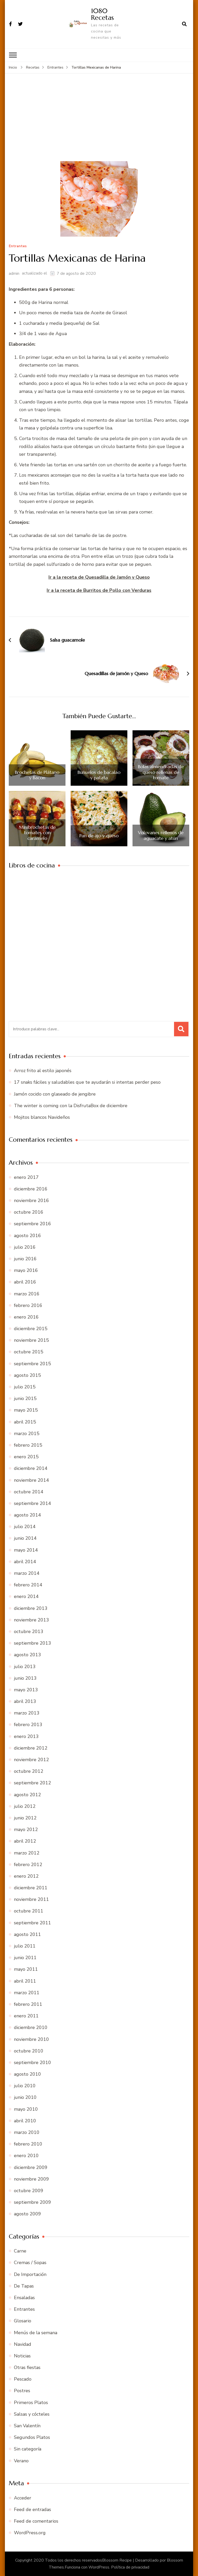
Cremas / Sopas (30, 2262)
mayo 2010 (26, 2109)
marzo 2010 (26, 2132)
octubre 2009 (28, 2190)
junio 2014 (25, 1538)
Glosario (22, 2321)
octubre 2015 (28, 1352)
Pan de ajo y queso (99, 835)
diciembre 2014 (30, 1468)
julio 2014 (25, 1526)
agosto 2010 (27, 2074)
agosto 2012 (27, 1794)
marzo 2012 (26, 1853)
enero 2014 (26, 1596)
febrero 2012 (28, 1864)
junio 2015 (25, 1398)
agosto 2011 (27, 1934)
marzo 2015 (26, 1433)
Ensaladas (24, 2297)
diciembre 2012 (30, 1748)
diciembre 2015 (30, 1328)
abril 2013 (25, 1701)
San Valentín (27, 2425)
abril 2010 (25, 2120)
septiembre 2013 (32, 1643)
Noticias (22, 2356)
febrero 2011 (28, 2004)
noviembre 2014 (31, 1480)
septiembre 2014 (32, 1503)
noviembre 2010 (31, 2039)
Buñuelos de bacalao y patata (99, 774)
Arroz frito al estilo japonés (42, 1070)
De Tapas (24, 2286)
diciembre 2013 (30, 1608)
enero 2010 (26, 2155)
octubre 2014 (28, 1491)
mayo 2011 (26, 1969)
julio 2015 (25, 1387)
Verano (21, 2460)
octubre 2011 (28, 1911)
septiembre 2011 (32, 1922)
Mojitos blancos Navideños (42, 1117)
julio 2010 (25, 2085)
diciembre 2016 (30, 1189)
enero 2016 (26, 1317)
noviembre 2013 (31, 1620)
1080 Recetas (102, 14)
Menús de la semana (35, 2332)
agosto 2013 (27, 1654)
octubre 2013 (28, 1631)
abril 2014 (25, 1561)
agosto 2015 (27, 1375)
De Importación (30, 2274)
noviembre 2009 (31, 2179)
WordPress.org (30, 2532)
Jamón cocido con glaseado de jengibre (55, 1094)
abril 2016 (25, 1282)
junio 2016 (25, 1258)
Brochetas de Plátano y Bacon (37, 774)
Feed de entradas (32, 2509)
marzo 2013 (26, 1713)
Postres (22, 2391)
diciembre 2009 (30, 2167)
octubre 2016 (28, 1212)
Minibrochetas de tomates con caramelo (37, 832)
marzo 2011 (26, 1992)
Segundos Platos (32, 2437)
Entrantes (18, 246)
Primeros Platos (31, 2402)
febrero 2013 (28, 1724)
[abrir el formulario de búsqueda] (184, 24)
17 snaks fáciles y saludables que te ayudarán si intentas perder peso (87, 1082)
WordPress (98, 2567)
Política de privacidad (130, 2567)
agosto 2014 (27, 1515)
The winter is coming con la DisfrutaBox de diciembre (70, 1105)
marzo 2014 (26, 1573)
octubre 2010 (28, 2051)
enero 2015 (26, 1456)
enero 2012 (26, 1876)
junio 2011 (25, 1957)
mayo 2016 (26, 1270)
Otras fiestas (27, 2367)
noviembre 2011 (31, 1899)
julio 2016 (25, 1247)
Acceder (22, 2498)
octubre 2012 (28, 1771)
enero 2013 (26, 1736)
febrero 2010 (28, 2144)
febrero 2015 (28, 1445)
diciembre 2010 (30, 2027)
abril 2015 (25, 1422)
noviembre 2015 (31, 1340)
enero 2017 (26, 1177)
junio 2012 (25, 1818)
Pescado (22, 2379)
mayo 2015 (26, 1410)
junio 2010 (25, 2097)
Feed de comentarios (36, 2521)
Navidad (22, 2344)
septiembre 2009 (32, 2202)
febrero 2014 (28, 1584)
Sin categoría (27, 2449)
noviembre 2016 (31, 1200)
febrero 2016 (28, 1305)
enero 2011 (26, 2015)
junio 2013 (25, 1678)
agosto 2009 (27, 2213)
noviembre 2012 (31, 1759)
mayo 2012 (26, 1829)
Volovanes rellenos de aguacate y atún (161, 835)
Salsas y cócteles (32, 2414)
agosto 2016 (27, 1235)
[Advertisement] (99, 122)
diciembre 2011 (30, 1887)
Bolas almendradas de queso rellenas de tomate (161, 772)
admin (14, 273)
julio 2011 (25, 1946)
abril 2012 (25, 1841)
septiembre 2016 (32, 1224)
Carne (20, 2251)
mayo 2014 (26, 1550)
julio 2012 (25, 1806)
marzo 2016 (26, 1293)
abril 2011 (25, 1981)
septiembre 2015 (32, 1363)
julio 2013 (25, 1666)
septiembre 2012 (32, 1783)
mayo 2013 (26, 1689)
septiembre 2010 (32, 2062)
